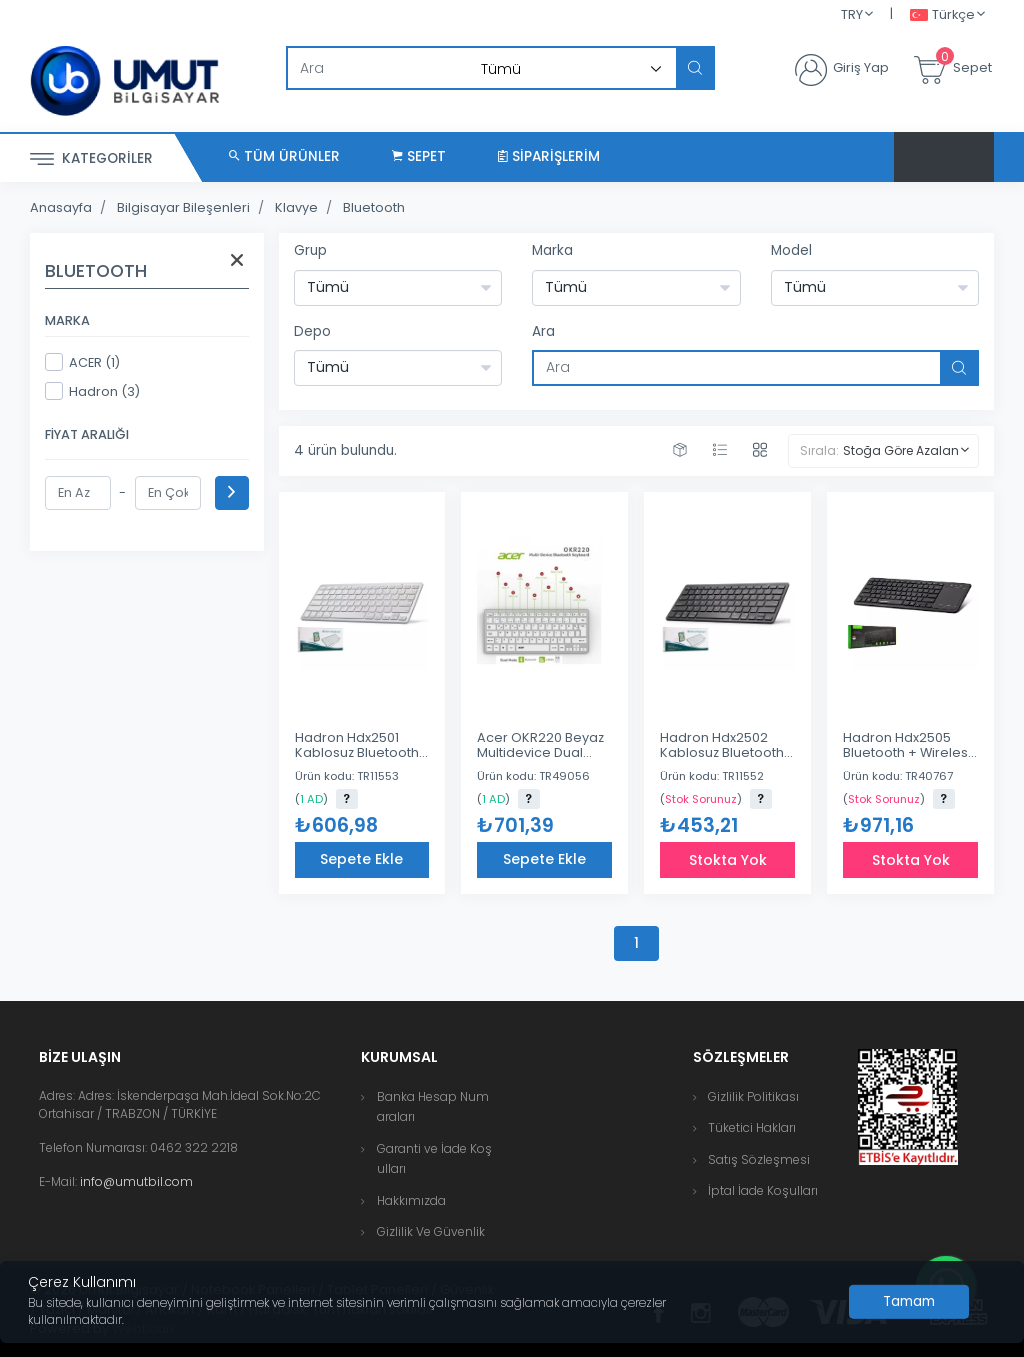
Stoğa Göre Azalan (901, 450)
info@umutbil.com (136, 1181)
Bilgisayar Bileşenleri (183, 207)
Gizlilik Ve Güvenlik (431, 1231)
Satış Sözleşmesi (759, 1159)
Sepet (419, 156)
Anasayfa (61, 207)
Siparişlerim (549, 156)
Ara (543, 331)
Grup (310, 250)
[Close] (909, 1302)
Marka (552, 250)
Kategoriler (91, 159)
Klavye (296, 207)
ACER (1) (82, 362)
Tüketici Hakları (752, 1127)
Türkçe (942, 15)
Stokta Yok (728, 860)
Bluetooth (374, 207)
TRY (852, 14)
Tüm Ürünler (284, 156)
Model (791, 250)
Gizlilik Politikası (753, 1096)
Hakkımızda (411, 1200)
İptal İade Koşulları (763, 1190)
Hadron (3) (92, 391)
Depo (312, 331)
